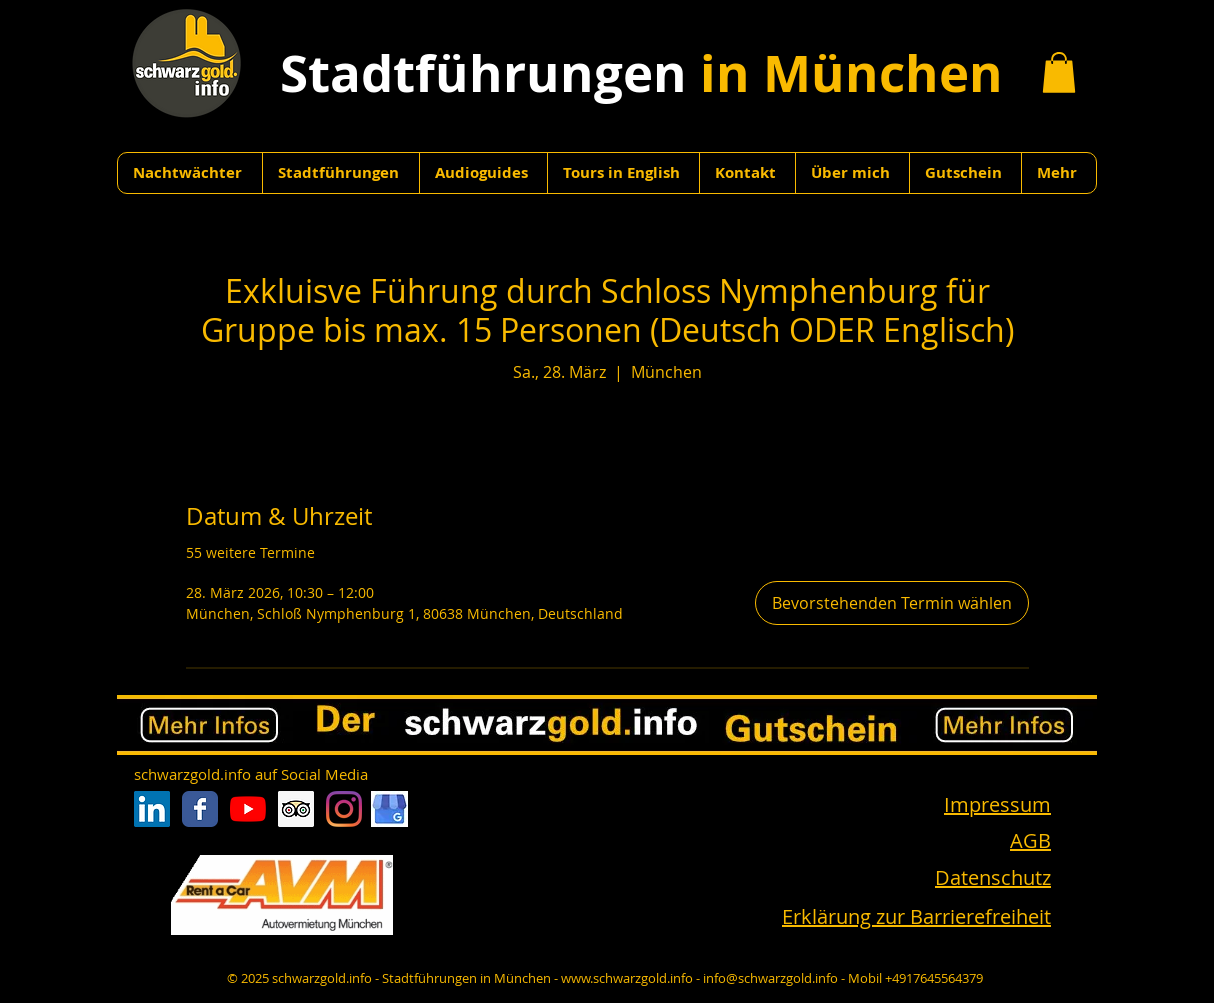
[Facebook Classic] (200, 809)
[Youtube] (248, 809)
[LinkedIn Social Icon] (152, 809)
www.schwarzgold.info (627, 978)
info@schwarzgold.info (770, 978)
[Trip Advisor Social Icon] (296, 809)
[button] (1059, 72)
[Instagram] (344, 809)
